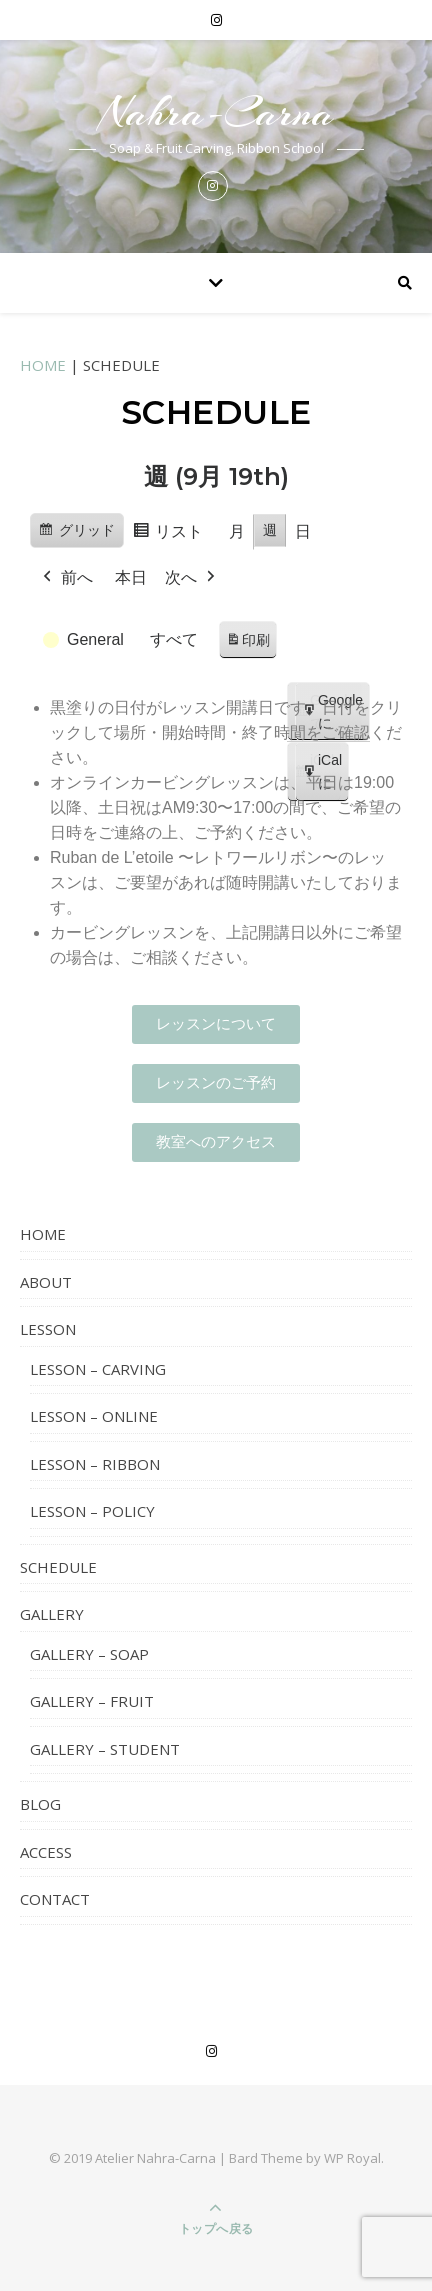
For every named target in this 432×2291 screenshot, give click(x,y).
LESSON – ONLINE (94, 1416)
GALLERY (52, 1614)
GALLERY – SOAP (89, 1654)
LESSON (48, 1329)
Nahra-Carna (216, 112)
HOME (43, 365)
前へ (66, 578)
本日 (131, 577)
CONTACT (55, 1899)
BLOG (40, 1804)
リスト (167, 534)
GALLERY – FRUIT (92, 1701)
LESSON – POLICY (92, 1511)
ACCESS (46, 1852)
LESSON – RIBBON (95, 1464)
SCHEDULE (58, 1567)
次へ (192, 578)
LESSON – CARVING (98, 1369)
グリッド (76, 533)
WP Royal (352, 2158)
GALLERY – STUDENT (105, 1749)
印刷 (247, 644)
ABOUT (46, 1282)
